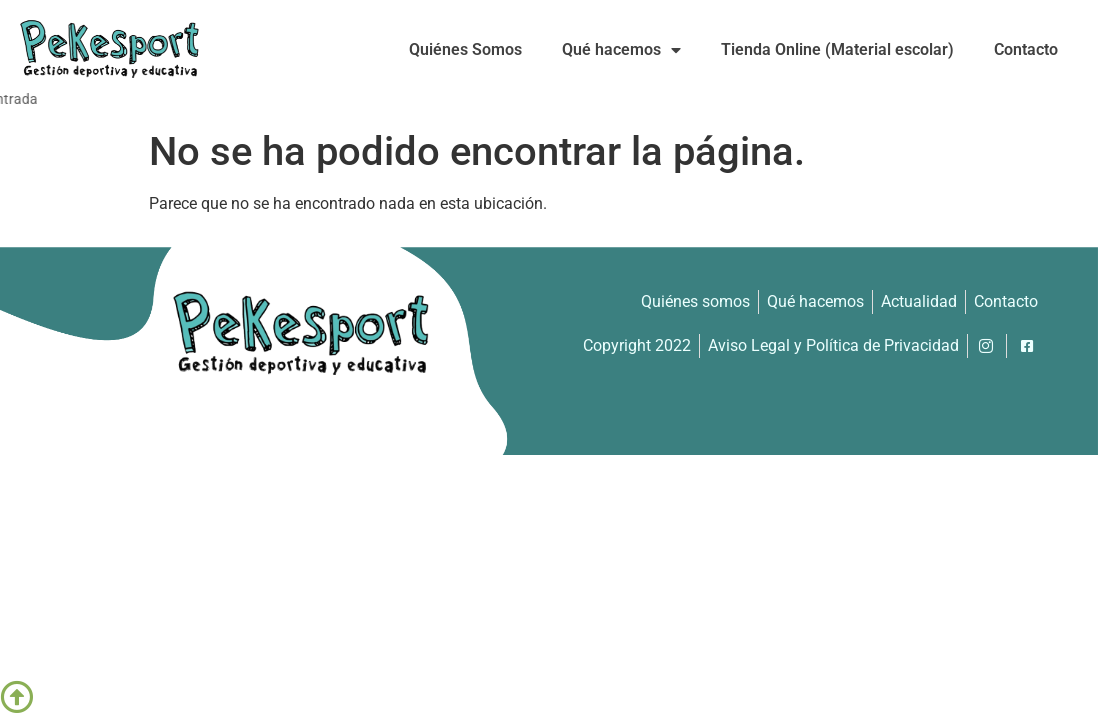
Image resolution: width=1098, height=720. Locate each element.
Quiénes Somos (465, 49)
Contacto (1026, 49)
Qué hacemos (621, 50)
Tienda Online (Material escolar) (837, 49)
